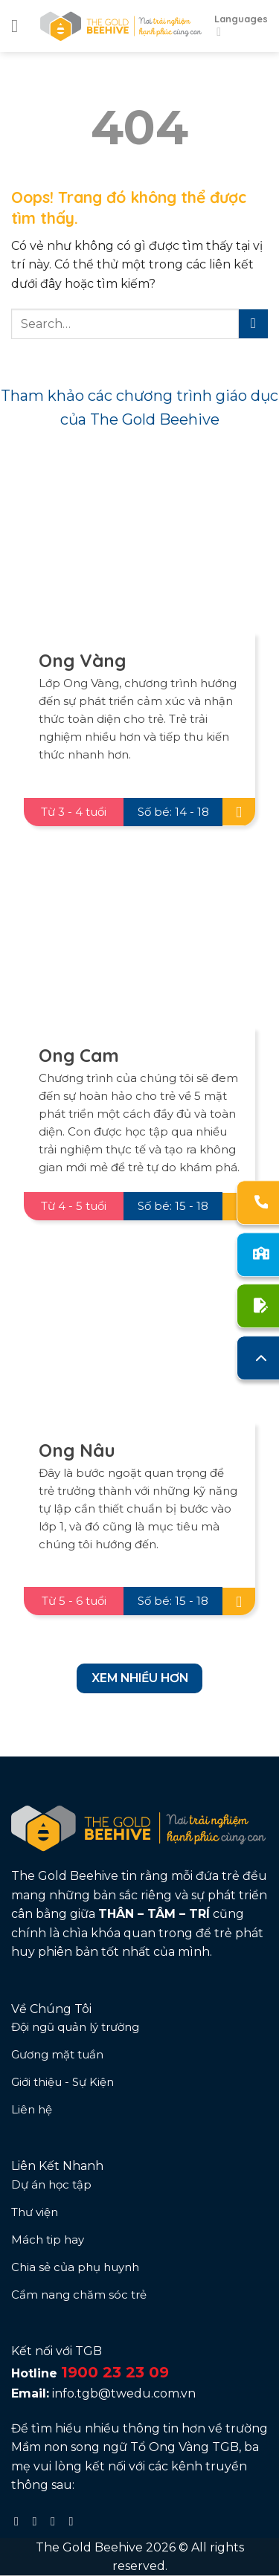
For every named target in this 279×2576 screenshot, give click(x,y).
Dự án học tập (51, 2184)
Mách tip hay (47, 2239)
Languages (241, 26)
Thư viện (34, 2212)
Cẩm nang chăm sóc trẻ (79, 2294)
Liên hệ (31, 2109)
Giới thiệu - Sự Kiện (62, 2082)
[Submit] (253, 323)
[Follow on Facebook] (20, 2521)
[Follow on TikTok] (56, 2521)
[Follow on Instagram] (39, 2521)
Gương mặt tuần (57, 2054)
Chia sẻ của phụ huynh (75, 2267)
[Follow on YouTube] (74, 2521)
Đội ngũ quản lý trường (75, 2027)
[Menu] (20, 25)
